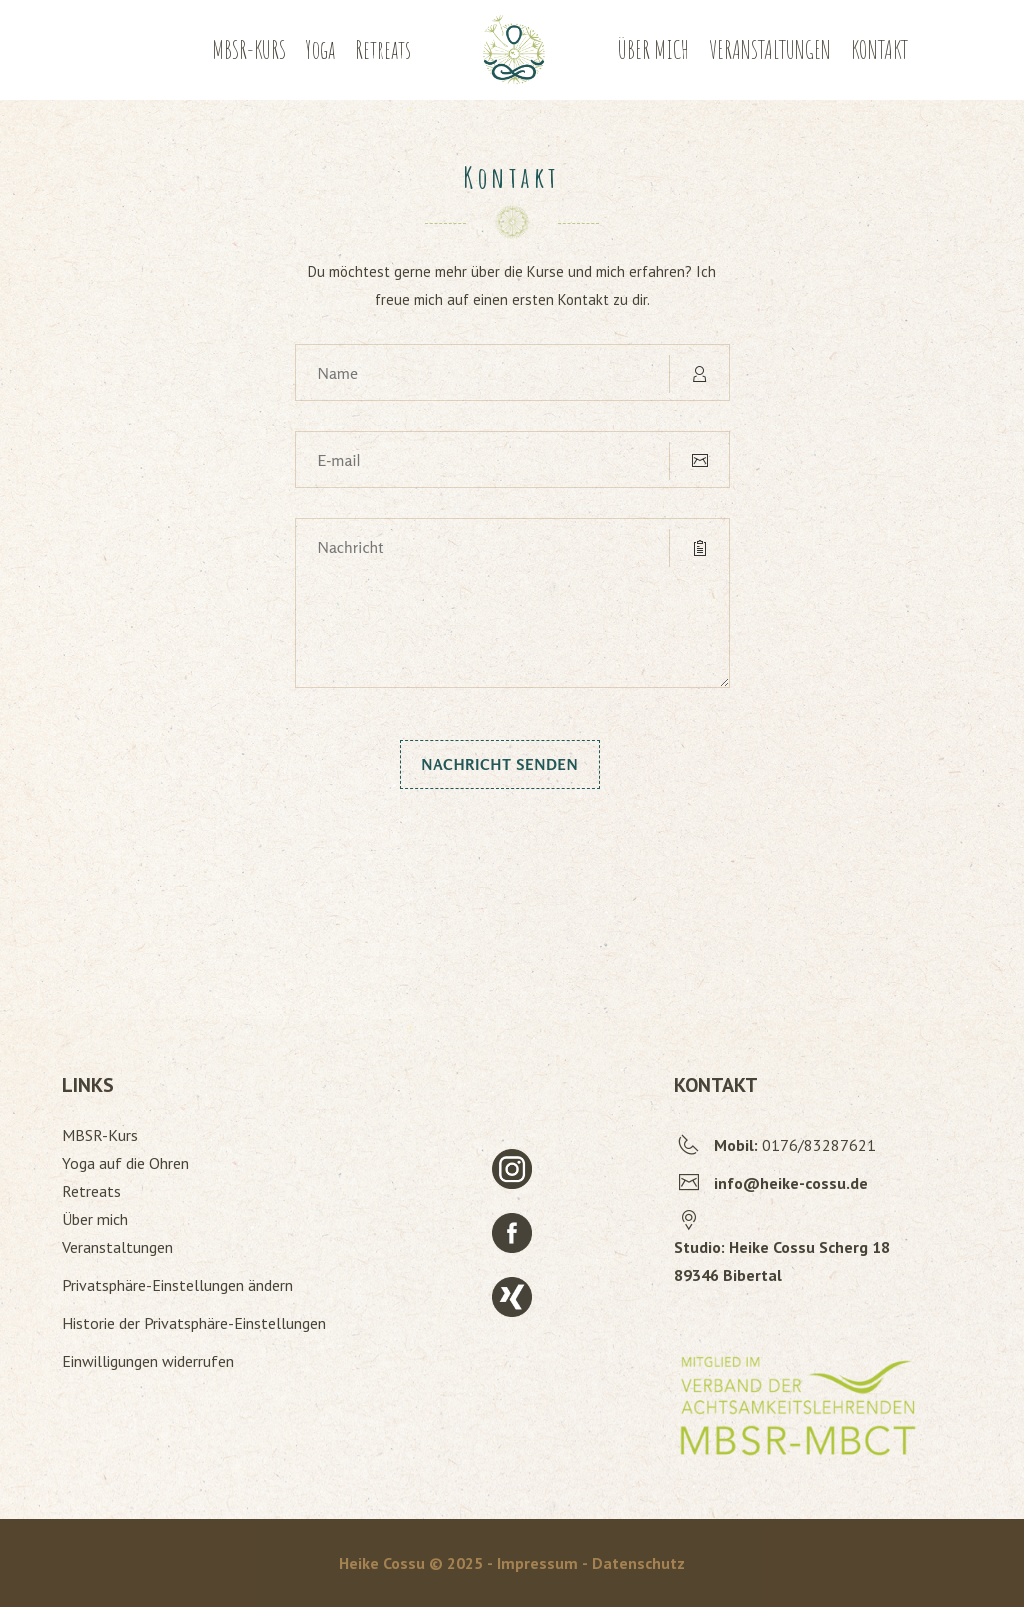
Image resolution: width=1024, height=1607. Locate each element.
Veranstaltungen (117, 1247)
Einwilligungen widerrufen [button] (148, 1361)
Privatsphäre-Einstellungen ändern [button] (177, 1285)
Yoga (320, 49)
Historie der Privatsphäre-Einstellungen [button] (194, 1323)
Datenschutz (638, 1563)
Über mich (95, 1219)
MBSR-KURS (249, 49)
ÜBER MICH (653, 49)
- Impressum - (539, 1563)
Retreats (383, 49)
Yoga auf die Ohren (125, 1163)
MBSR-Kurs (100, 1135)
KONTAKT (879, 49)
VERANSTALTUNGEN (770, 49)
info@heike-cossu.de (791, 1183)
